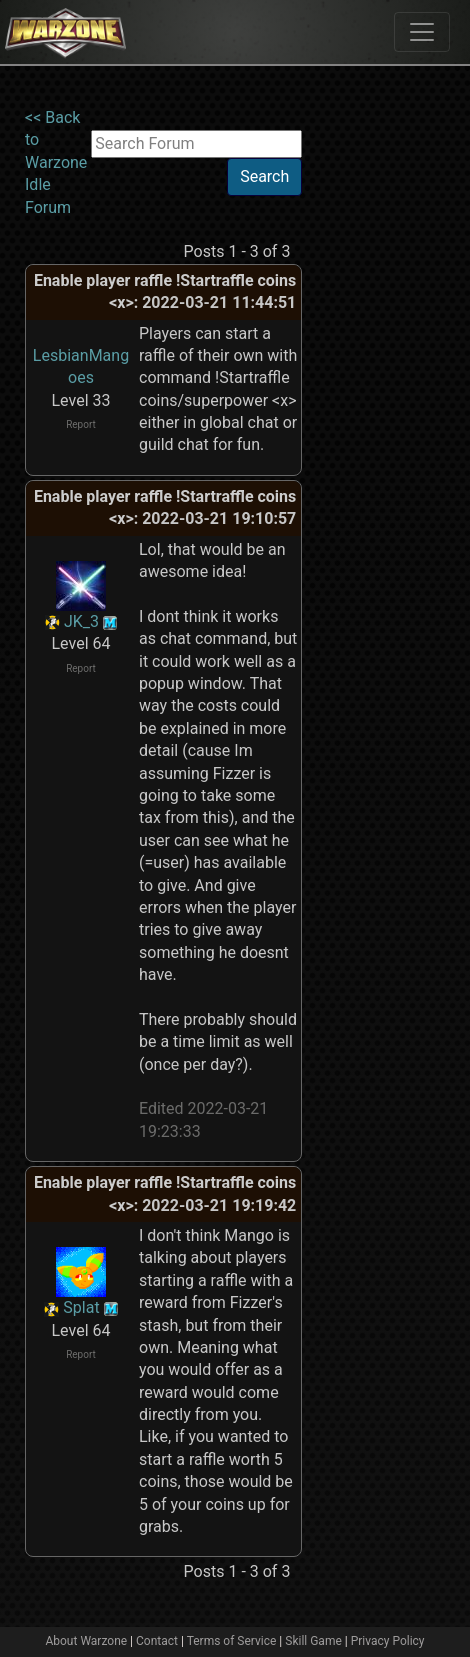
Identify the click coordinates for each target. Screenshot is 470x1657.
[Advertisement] (384, 407)
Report (81, 424)
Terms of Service (232, 1641)
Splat (81, 1307)
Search (264, 176)
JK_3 (81, 621)
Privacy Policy (388, 1641)
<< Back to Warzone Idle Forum (56, 162)
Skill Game (313, 1641)
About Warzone (86, 1641)
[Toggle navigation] (422, 32)
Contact (157, 1641)
